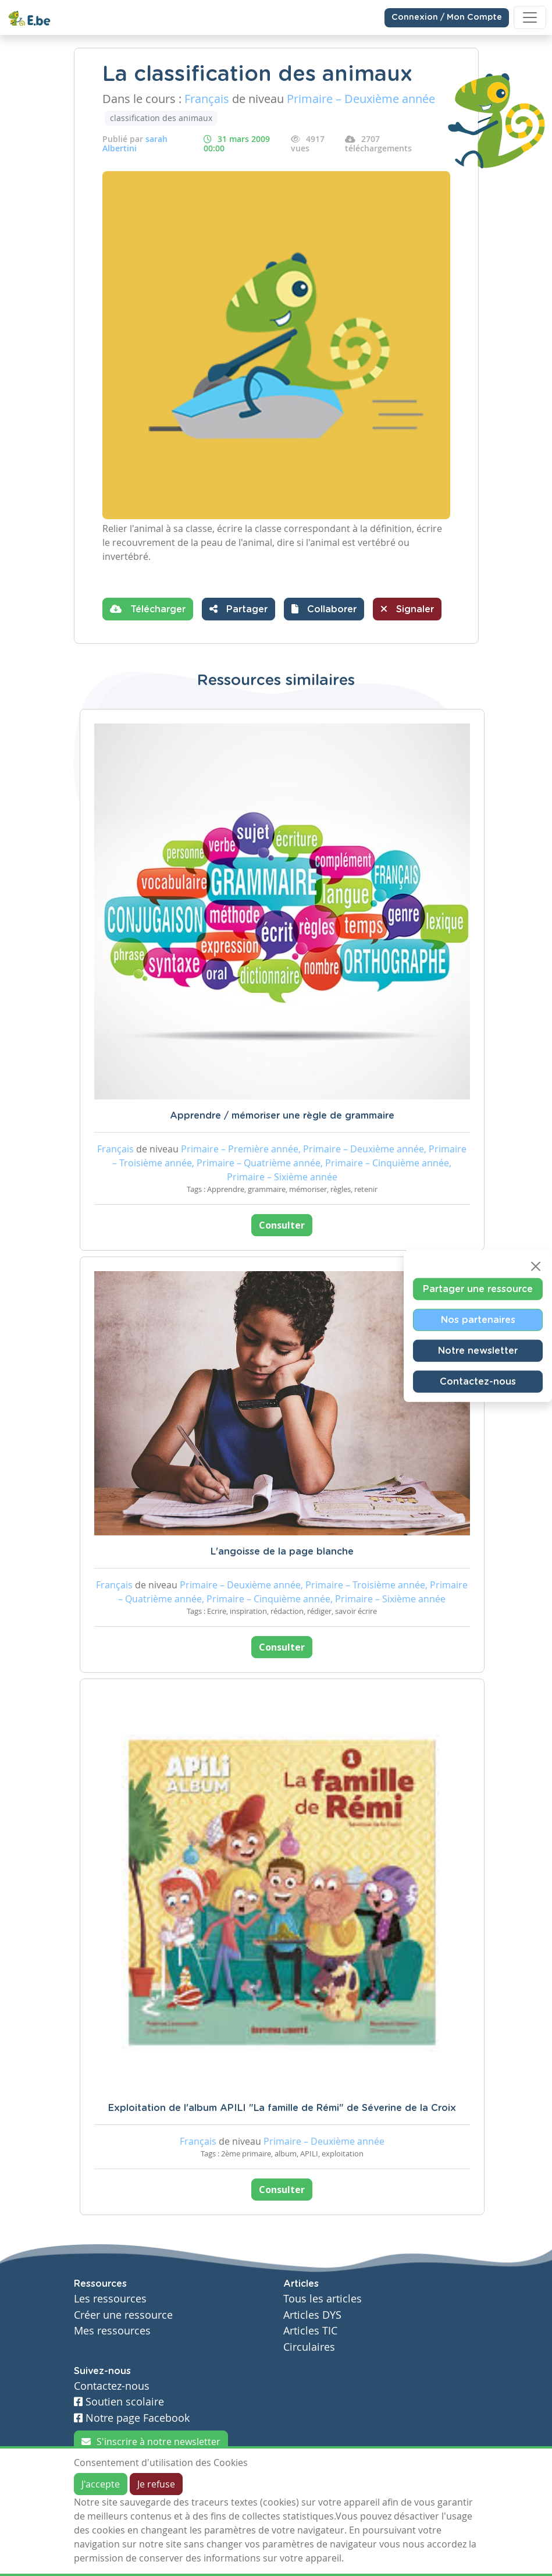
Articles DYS (312, 2315)
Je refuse (156, 2484)
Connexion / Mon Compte (446, 17)
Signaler (407, 609)
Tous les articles (322, 2298)
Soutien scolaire (119, 2401)
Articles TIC (310, 2330)
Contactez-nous (478, 1381)
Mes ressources (112, 2330)
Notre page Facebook (132, 2418)
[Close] (536, 1266)
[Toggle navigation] (530, 17)
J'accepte (100, 2484)
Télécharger (148, 609)
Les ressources (110, 2298)
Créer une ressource (123, 2315)
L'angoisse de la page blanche (282, 1551)
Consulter (282, 1225)
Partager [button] (238, 609)
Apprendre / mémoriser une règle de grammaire (282, 1115)
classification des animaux (161, 117)
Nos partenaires (478, 1320)
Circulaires (309, 2347)
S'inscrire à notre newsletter (150, 2442)
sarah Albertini (135, 143)
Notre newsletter (478, 1351)
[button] (324, 609)
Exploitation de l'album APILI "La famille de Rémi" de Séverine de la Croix (282, 2108)
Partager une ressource (478, 1289)
